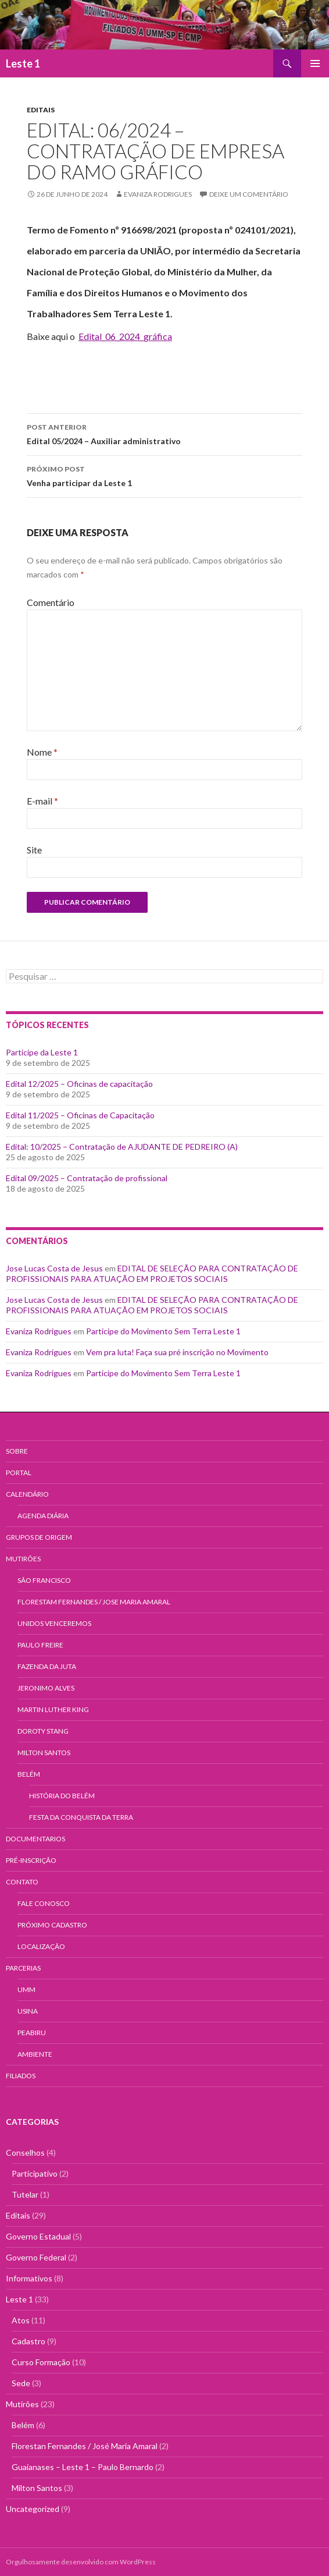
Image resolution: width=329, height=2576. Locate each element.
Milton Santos (43, 1752)
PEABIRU (31, 2032)
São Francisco (44, 1580)
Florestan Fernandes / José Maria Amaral (85, 2446)
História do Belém (62, 1795)
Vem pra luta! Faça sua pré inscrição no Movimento (177, 1352)
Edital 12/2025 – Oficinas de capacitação (79, 1084)
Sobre (17, 1451)
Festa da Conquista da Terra (81, 1817)
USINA (27, 2011)
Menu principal (315, 63)
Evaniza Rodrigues (158, 194)
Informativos (29, 2278)
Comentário (50, 602)
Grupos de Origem (39, 1537)
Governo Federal (36, 2257)
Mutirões (23, 1558)
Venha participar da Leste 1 (164, 475)
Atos (21, 2320)
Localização (41, 1946)
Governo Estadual (38, 2236)
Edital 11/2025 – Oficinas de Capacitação (80, 1115)
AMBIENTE (34, 2054)
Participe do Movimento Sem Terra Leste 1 (163, 1331)
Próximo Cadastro (52, 1925)
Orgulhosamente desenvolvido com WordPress (81, 2561)
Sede (21, 2383)
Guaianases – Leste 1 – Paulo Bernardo (82, 2467)
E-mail (42, 800)
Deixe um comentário (248, 194)
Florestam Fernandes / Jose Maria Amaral (93, 1601)
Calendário (27, 1494)
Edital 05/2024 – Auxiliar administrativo (164, 433)
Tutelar (25, 2194)
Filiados (20, 2075)
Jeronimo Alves (45, 1688)
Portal (18, 1472)
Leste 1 (23, 63)
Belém (28, 1774)
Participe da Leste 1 (42, 1052)
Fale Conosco (43, 1903)
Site (34, 849)
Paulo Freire (40, 1644)
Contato (22, 1881)
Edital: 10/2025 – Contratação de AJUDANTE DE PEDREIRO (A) (122, 1146)
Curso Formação (41, 2362)
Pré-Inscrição (31, 1860)
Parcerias (23, 1968)
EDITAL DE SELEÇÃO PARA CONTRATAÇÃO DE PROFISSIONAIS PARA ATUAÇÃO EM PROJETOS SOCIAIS (152, 1273)
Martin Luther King (53, 1709)
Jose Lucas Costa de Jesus (54, 1268)
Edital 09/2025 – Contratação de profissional (86, 1178)
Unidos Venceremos (54, 1623)
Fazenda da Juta (46, 1666)
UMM (26, 1989)
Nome (42, 751)
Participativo (35, 2173)
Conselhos (25, 2152)
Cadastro (28, 2341)
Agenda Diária (43, 1515)
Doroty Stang (43, 1731)
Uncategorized (32, 2509)
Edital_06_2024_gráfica (125, 336)
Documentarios (35, 1838)
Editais (41, 109)
